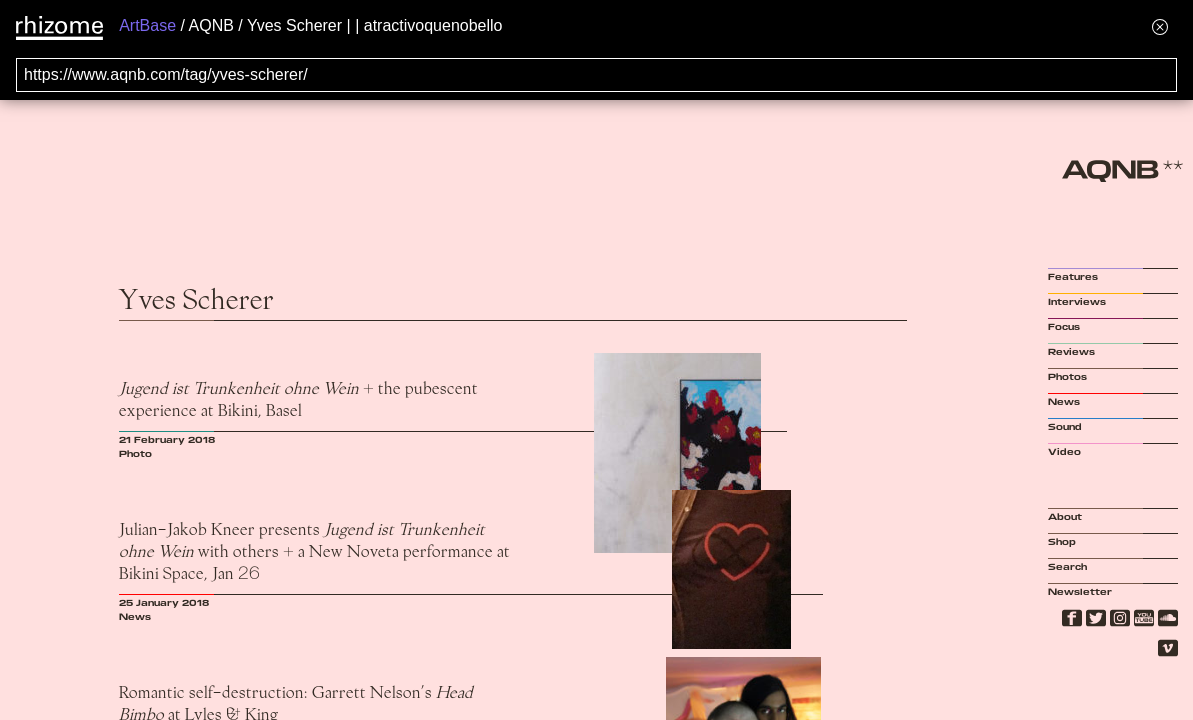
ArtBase (147, 25)
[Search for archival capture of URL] (596, 75)
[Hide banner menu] (1160, 26)
